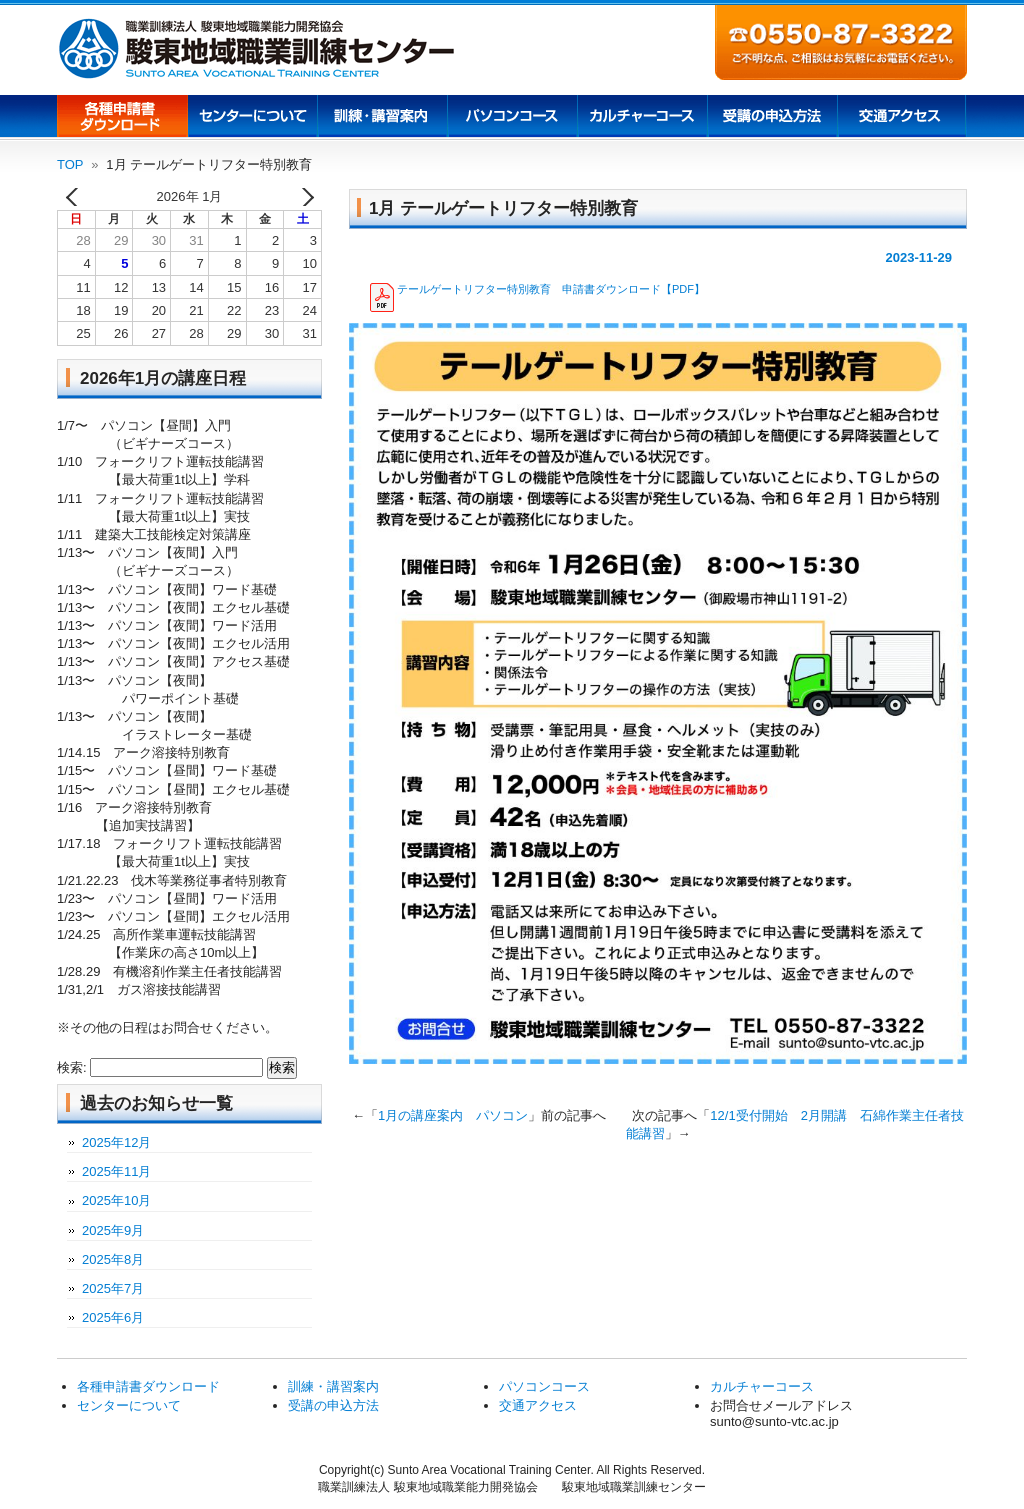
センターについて (252, 118)
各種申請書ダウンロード (122, 118)
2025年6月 (113, 1317)
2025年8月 (113, 1259)
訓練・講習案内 (333, 1386)
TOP (70, 164)
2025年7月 (113, 1288)
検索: (72, 1067)
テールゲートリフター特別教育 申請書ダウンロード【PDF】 (551, 289)
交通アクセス (902, 118)
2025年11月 (116, 1171)
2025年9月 (113, 1230)
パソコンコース (512, 118)
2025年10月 (116, 1200)
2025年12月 (116, 1142)
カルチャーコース (642, 118)
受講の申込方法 (772, 118)
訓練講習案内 (382, 118)
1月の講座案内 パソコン (453, 1115)
